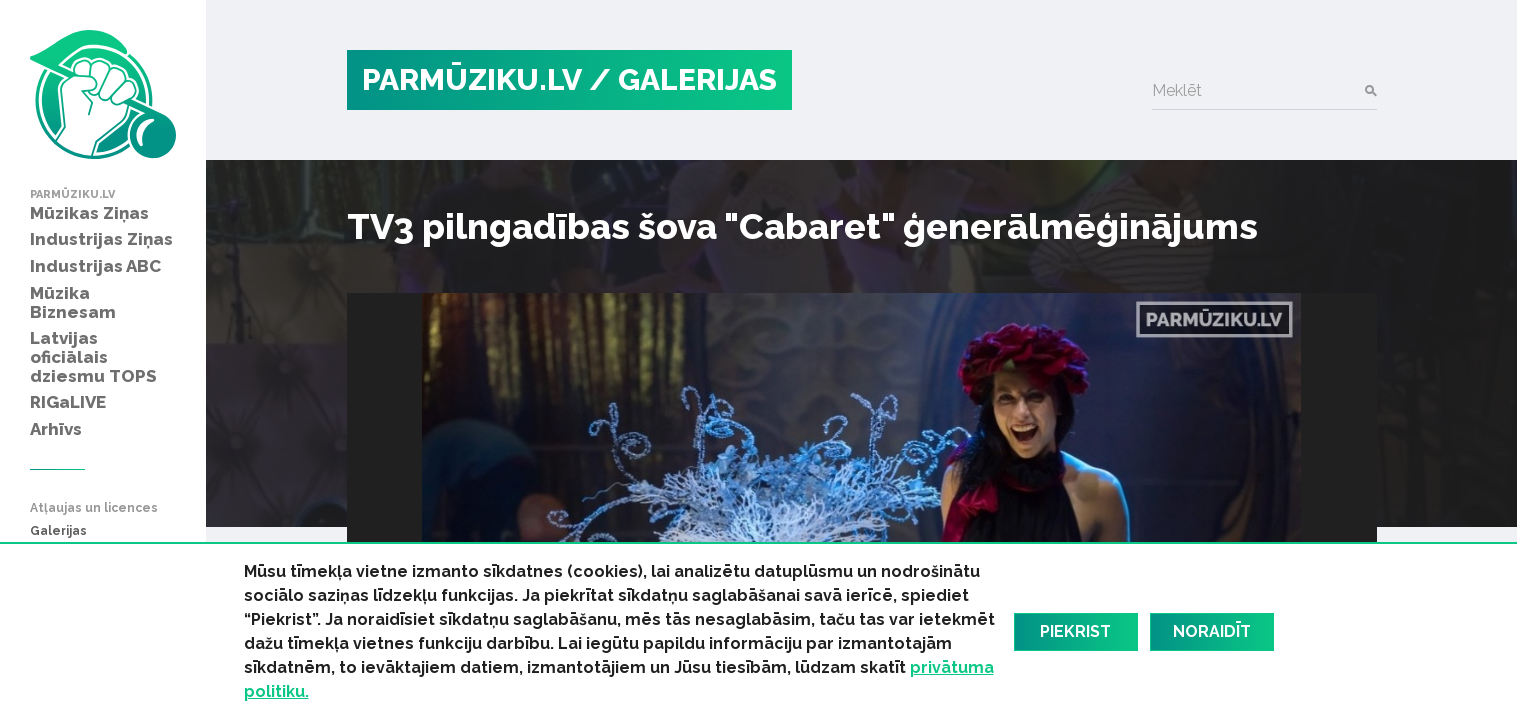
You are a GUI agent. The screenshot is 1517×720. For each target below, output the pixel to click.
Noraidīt (1212, 631)
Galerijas (58, 531)
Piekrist (1075, 631)
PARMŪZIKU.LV (472, 79)
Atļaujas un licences (94, 508)
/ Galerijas (683, 79)
